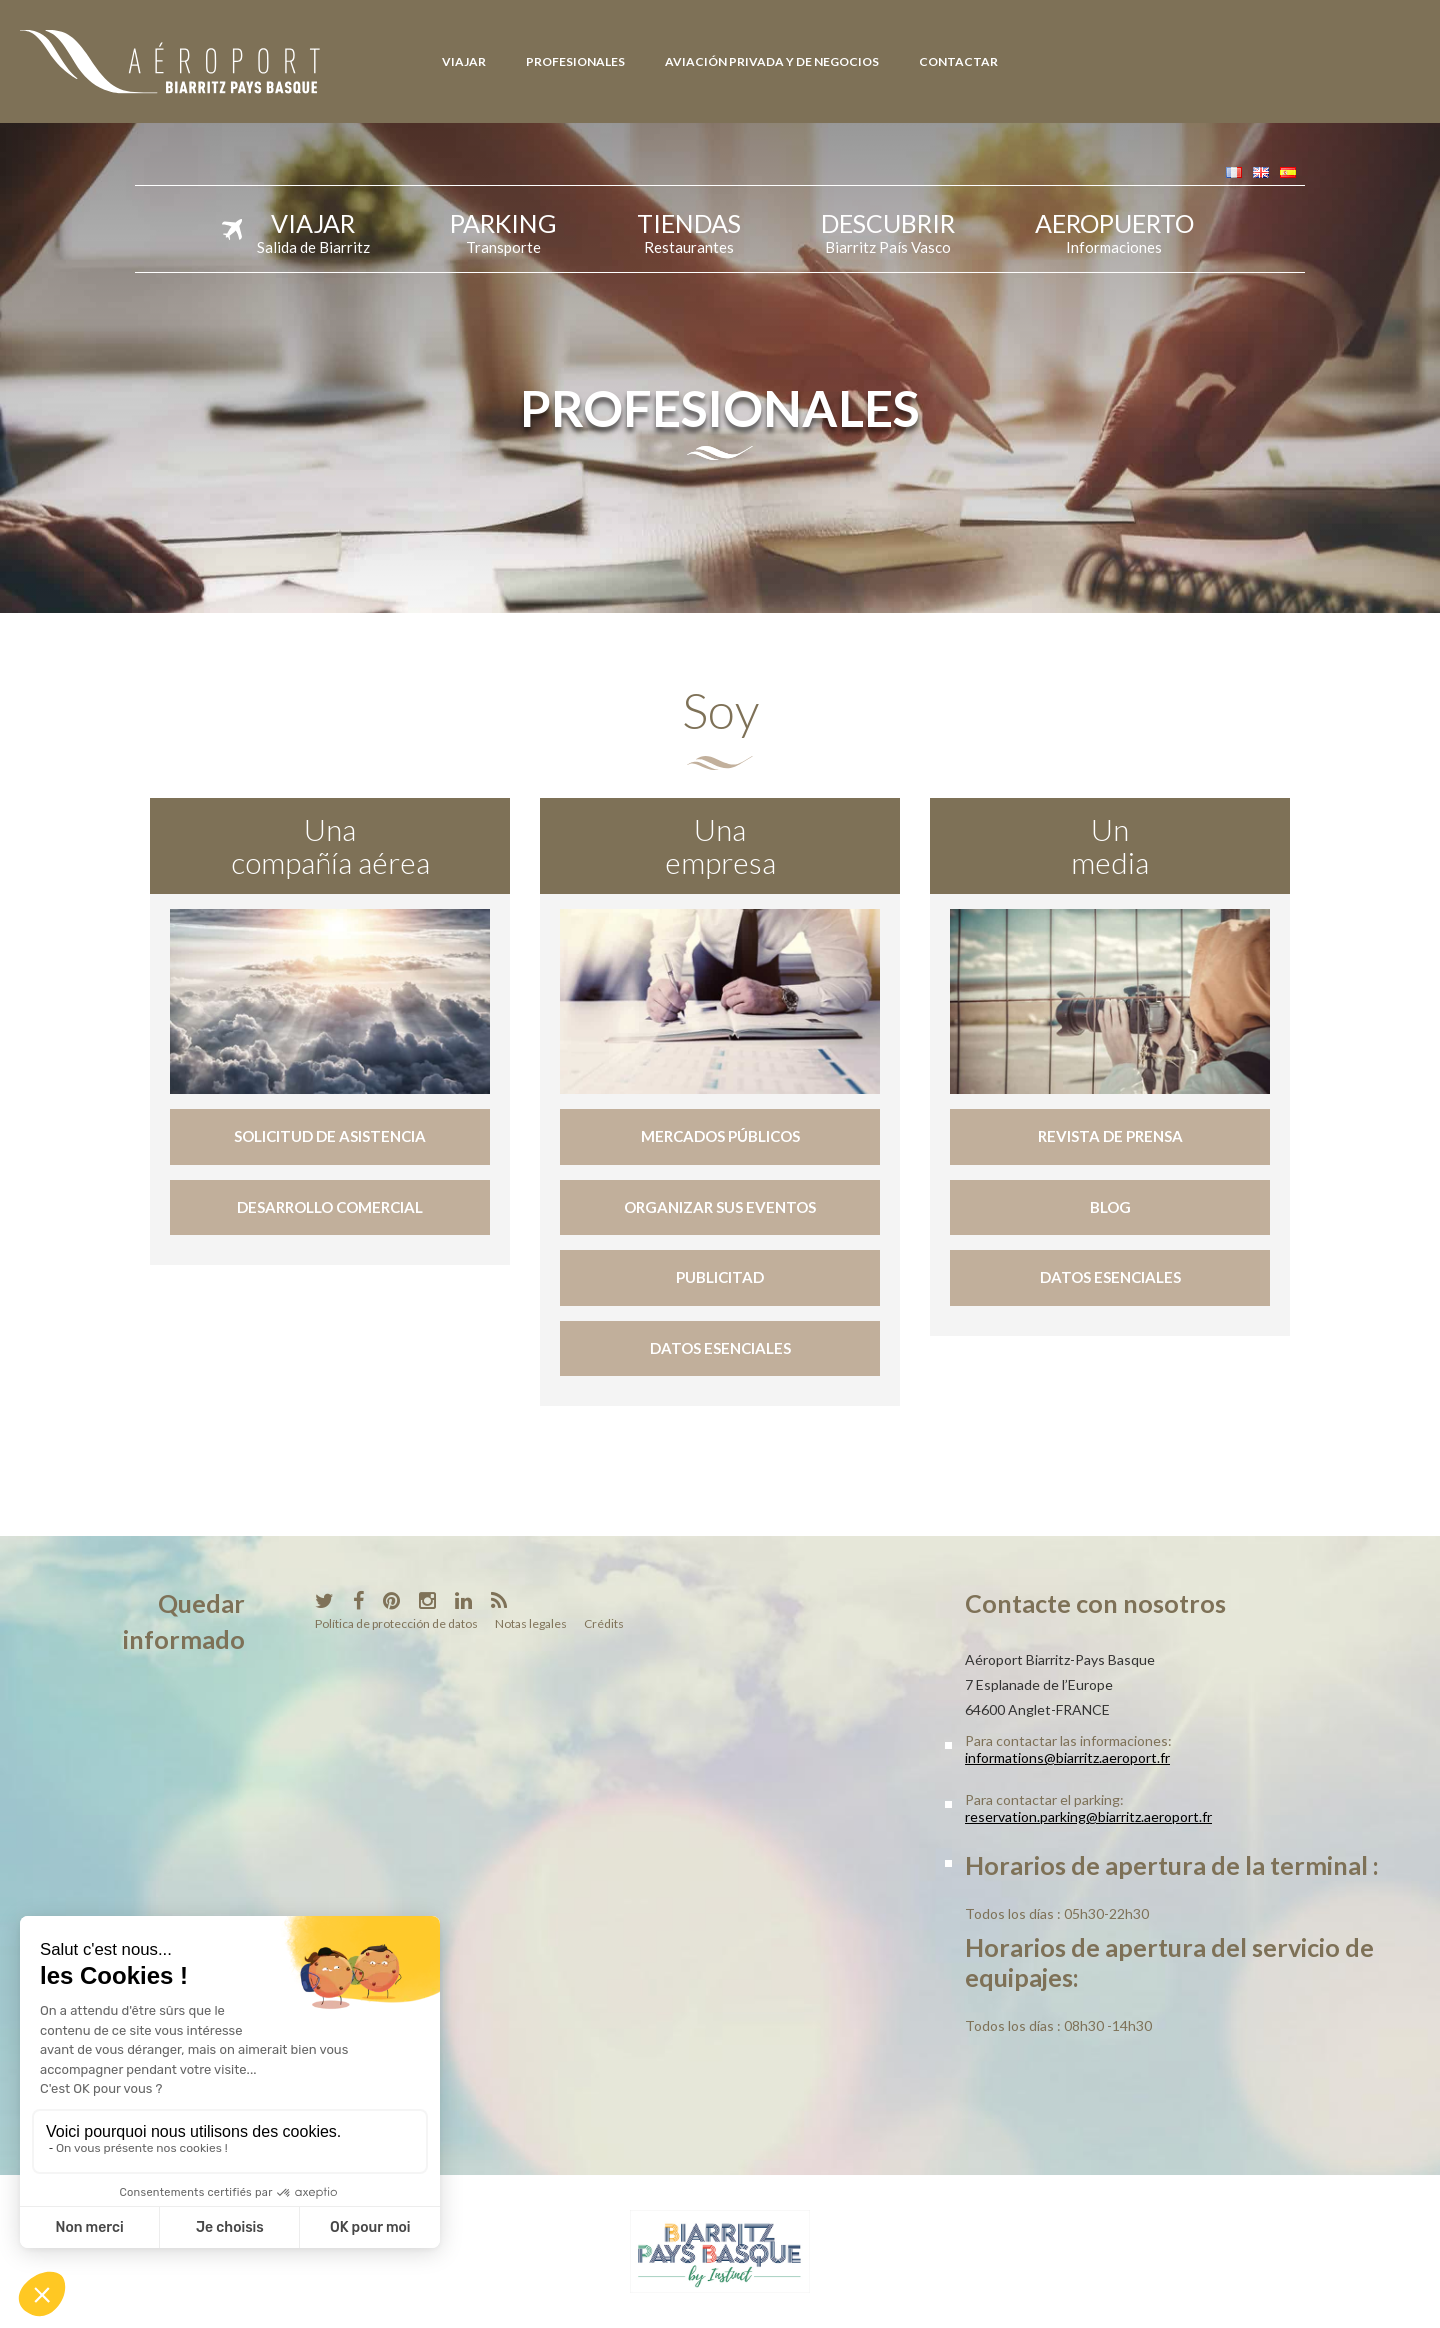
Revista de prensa (1110, 1136)
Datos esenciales (720, 1348)
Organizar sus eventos (720, 1207)
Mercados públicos (720, 1136)
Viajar (464, 61)
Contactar (958, 61)
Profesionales (575, 61)
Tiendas (689, 230)
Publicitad (720, 1277)
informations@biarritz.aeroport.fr (1067, 1757)
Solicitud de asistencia (330, 1136)
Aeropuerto (1114, 230)
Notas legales (531, 1623)
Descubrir (888, 230)
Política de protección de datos (396, 1623)
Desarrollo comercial (330, 1207)
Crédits (604, 1623)
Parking (503, 230)
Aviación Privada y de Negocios (772, 61)
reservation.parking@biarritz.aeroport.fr (1088, 1816)
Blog (1110, 1207)
